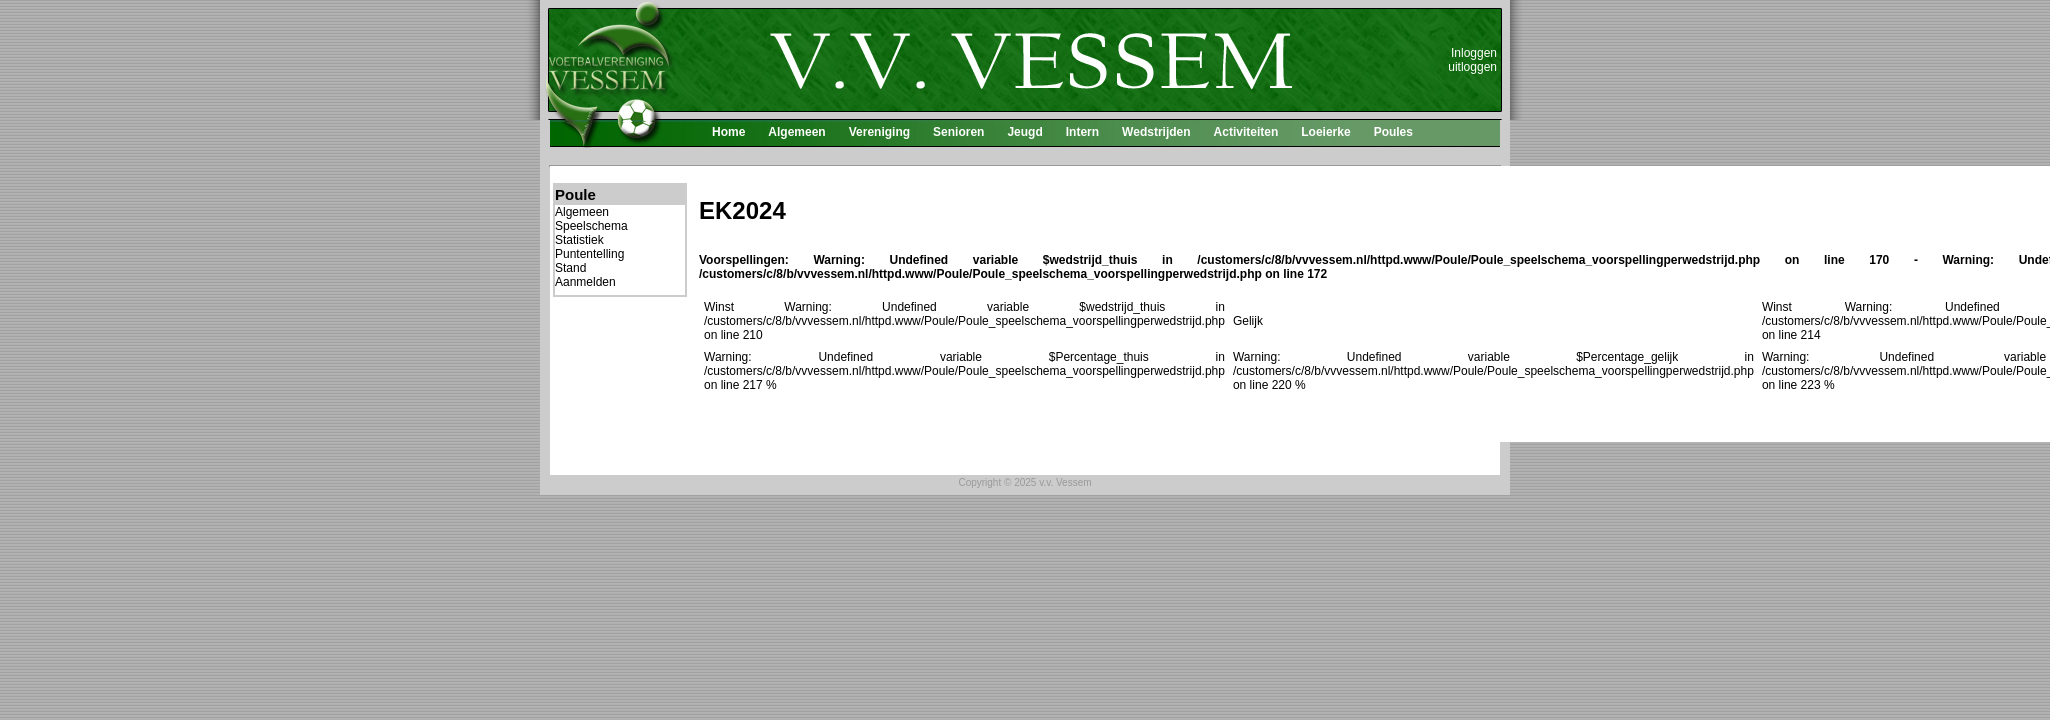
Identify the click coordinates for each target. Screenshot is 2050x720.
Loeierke (1325, 132)
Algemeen (796, 132)
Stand (570, 268)
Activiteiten (1246, 132)
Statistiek (579, 240)
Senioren (958, 132)
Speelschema (591, 226)
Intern (1082, 132)
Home (728, 132)
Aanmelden (585, 282)
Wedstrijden (1156, 132)
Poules (1393, 132)
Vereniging (879, 132)
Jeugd (1024, 132)
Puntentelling (589, 254)
